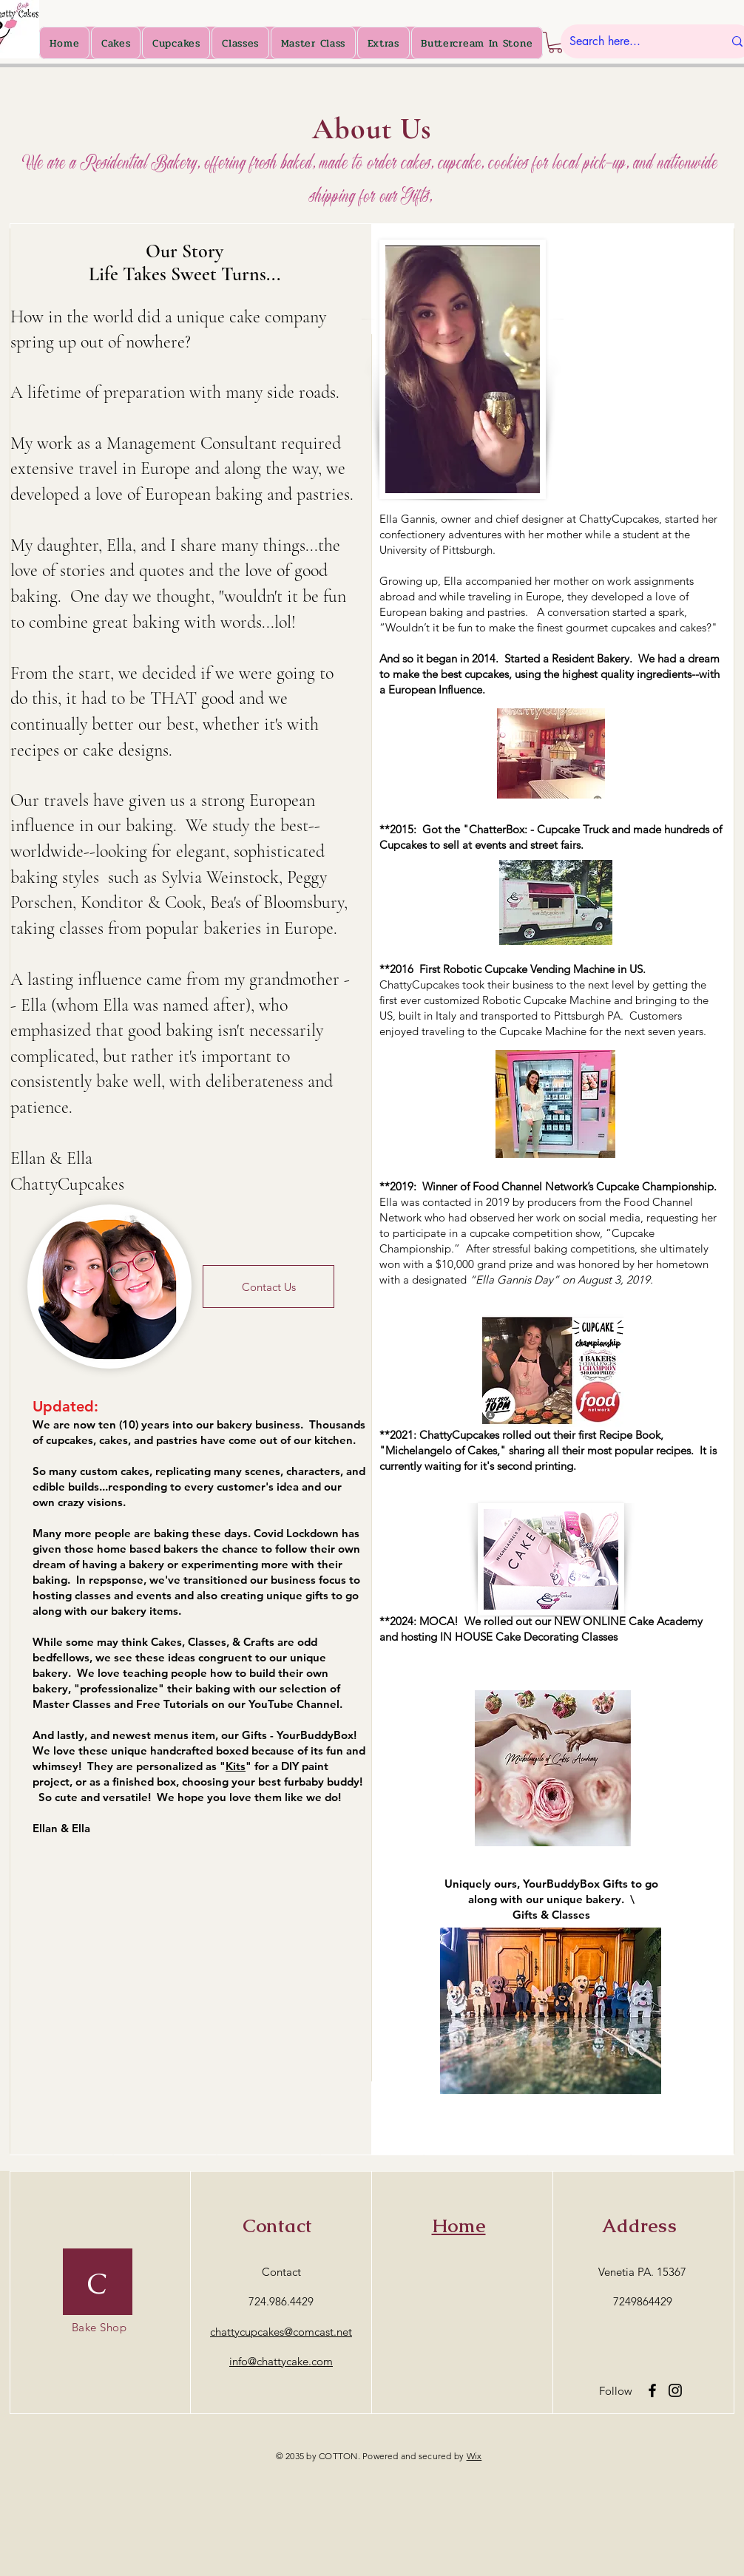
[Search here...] (635, 41)
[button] (555, 42)
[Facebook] (652, 2390)
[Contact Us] (268, 1286)
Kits (236, 1766)
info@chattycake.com (281, 2361)
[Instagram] (675, 2390)
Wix (474, 2455)
